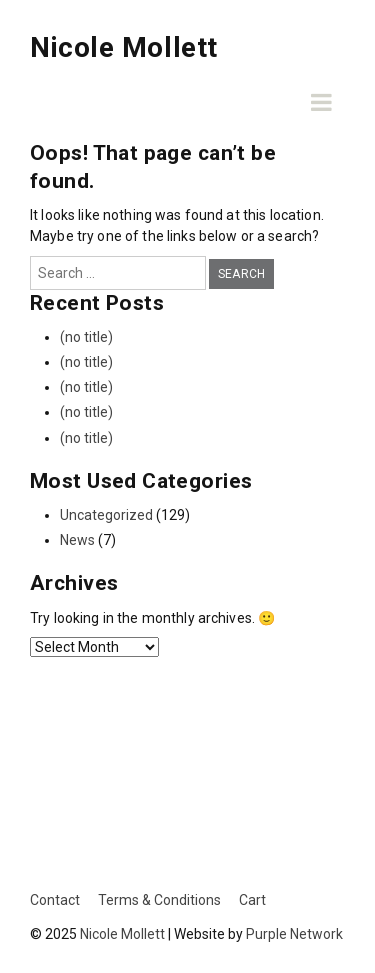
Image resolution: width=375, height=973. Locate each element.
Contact (55, 900)
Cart (252, 900)
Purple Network (294, 934)
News (77, 540)
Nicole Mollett (124, 47)
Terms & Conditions (159, 900)
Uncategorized (106, 515)
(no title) (86, 337)
